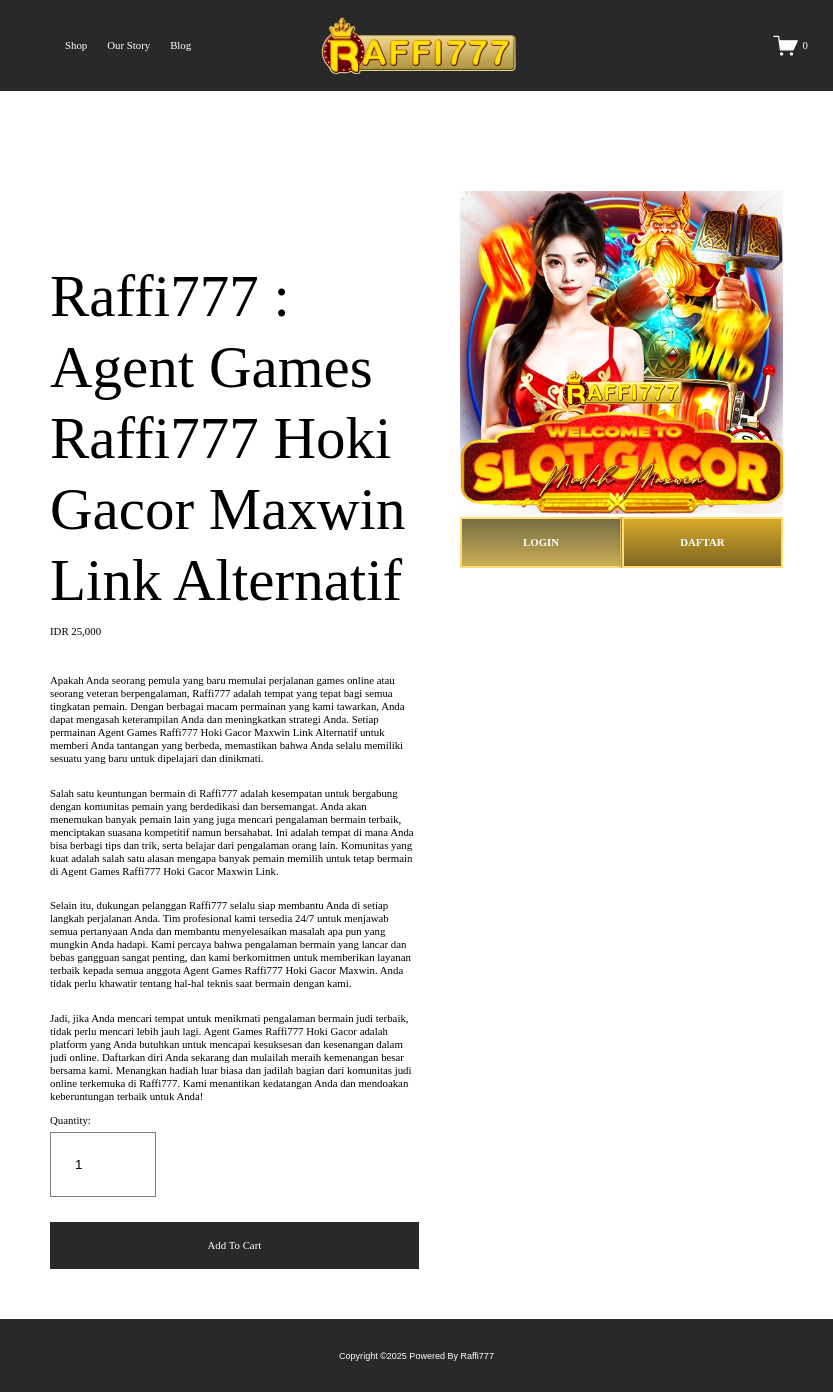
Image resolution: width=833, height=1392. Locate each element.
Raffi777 (211, 693)
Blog (180, 45)
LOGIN (541, 542)
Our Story (128, 45)
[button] (234, 1245)
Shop (76, 45)
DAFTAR (702, 542)
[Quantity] (103, 1164)
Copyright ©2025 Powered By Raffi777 (416, 1356)
